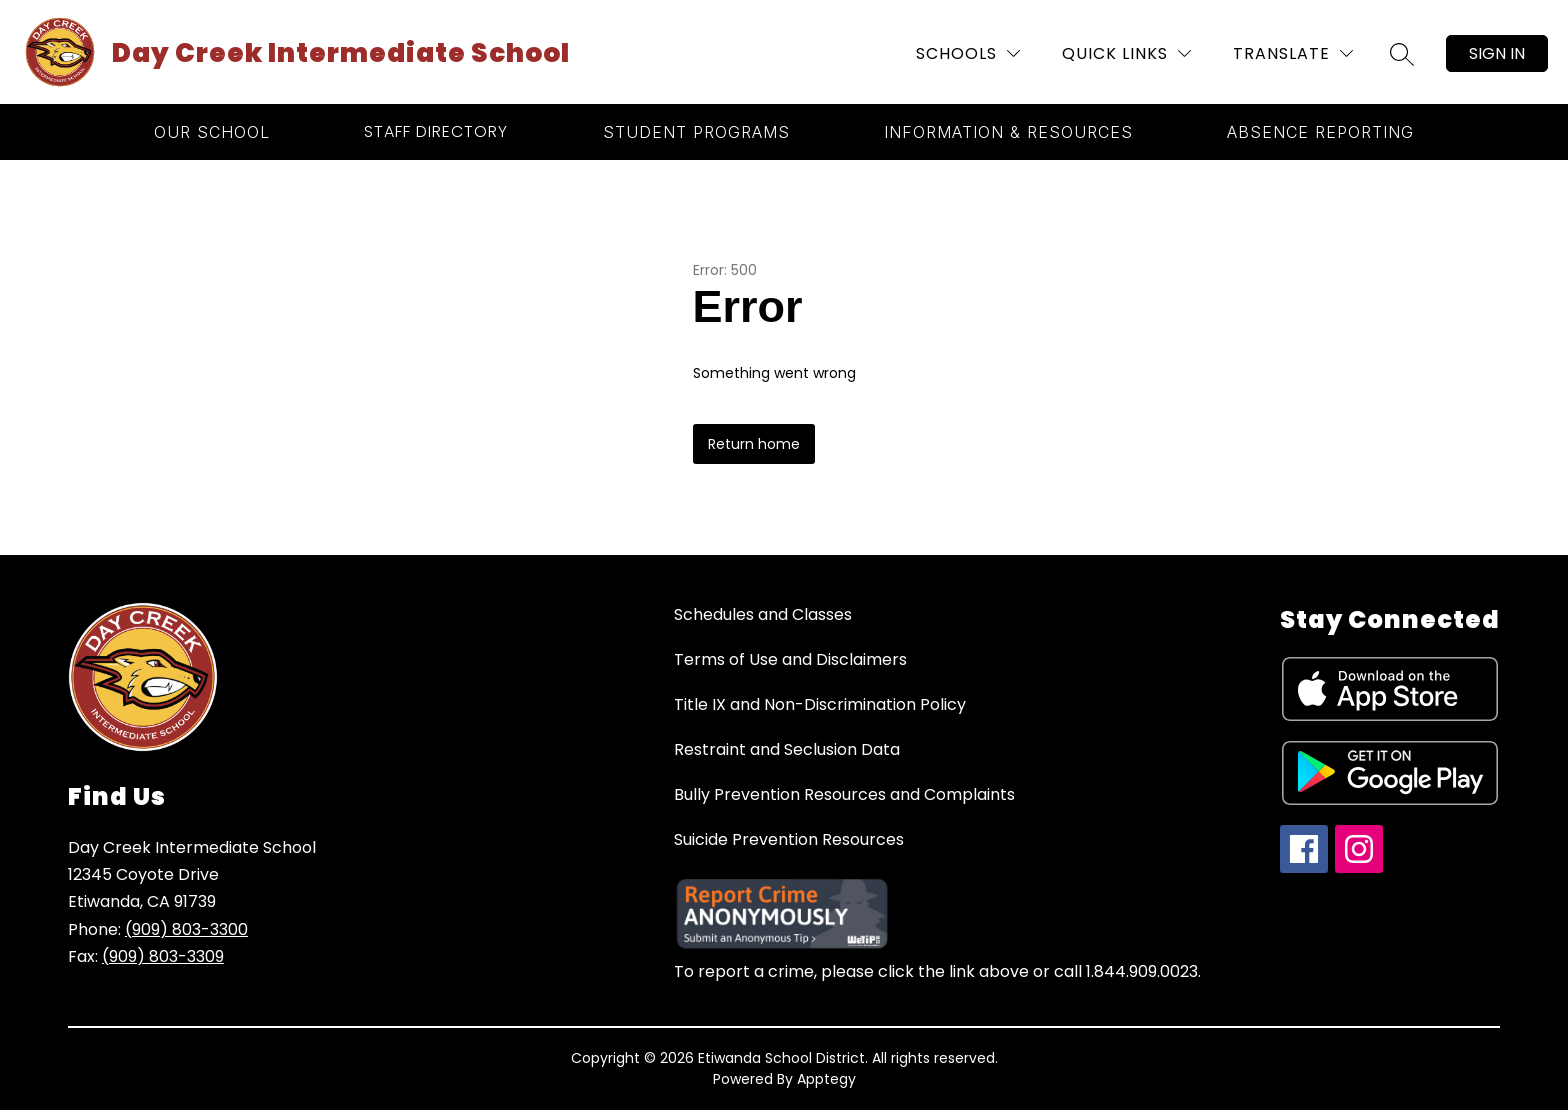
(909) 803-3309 (163, 956)
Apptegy (826, 1079)
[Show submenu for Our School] (212, 132)
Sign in (1497, 53)
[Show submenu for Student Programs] (696, 132)
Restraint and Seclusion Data (787, 749)
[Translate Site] (1293, 53)
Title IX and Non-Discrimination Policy (820, 704)
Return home (754, 444)
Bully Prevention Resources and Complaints (844, 794)
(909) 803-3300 (186, 929)
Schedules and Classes (763, 614)
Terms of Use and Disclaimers (790, 659)
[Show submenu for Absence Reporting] (1320, 132)
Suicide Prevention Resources (789, 839)
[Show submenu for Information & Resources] (1008, 132)
